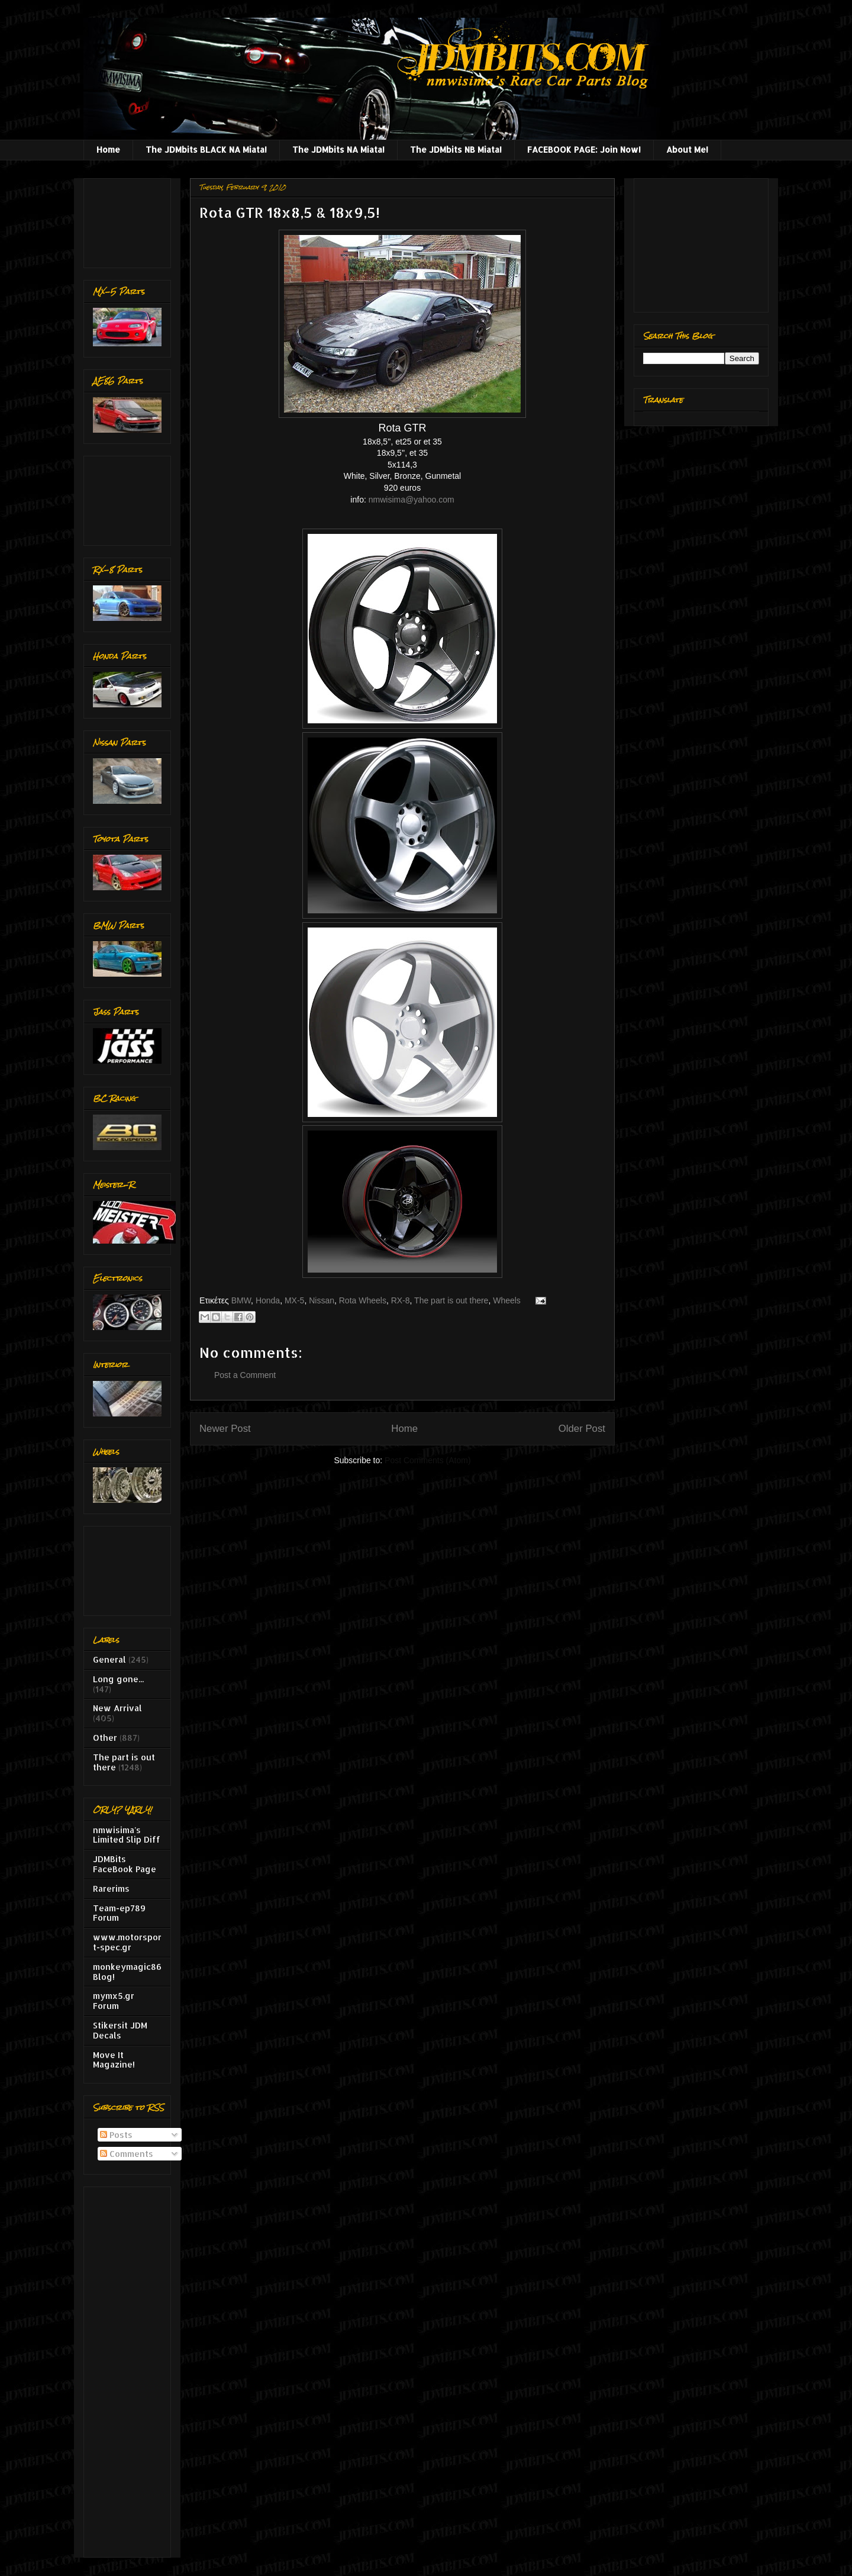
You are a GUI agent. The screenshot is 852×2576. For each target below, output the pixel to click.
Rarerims (111, 1888)
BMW (241, 1300)
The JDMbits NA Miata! (338, 149)
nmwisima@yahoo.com (411, 499)
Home (108, 149)
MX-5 (294, 1300)
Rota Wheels (362, 1300)
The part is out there (451, 1300)
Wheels (507, 1300)
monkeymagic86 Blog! (127, 1972)
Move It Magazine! (114, 2060)
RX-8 (400, 1300)
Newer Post (225, 1428)
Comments (126, 2154)
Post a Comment (245, 1375)
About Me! (687, 149)
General (109, 1659)
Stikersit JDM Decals (120, 2030)
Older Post (582, 1428)
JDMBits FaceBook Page (124, 1864)
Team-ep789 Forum (119, 1913)
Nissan (321, 1300)
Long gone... (118, 1679)
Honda (268, 1300)
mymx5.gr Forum (113, 2001)
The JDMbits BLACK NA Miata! (206, 149)
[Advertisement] (130, 220)
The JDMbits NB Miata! (456, 149)
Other (105, 1738)
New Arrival (117, 1708)
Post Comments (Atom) (427, 1460)
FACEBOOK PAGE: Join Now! (584, 149)
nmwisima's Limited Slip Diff (126, 1835)
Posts (116, 2135)
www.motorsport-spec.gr (127, 1942)
